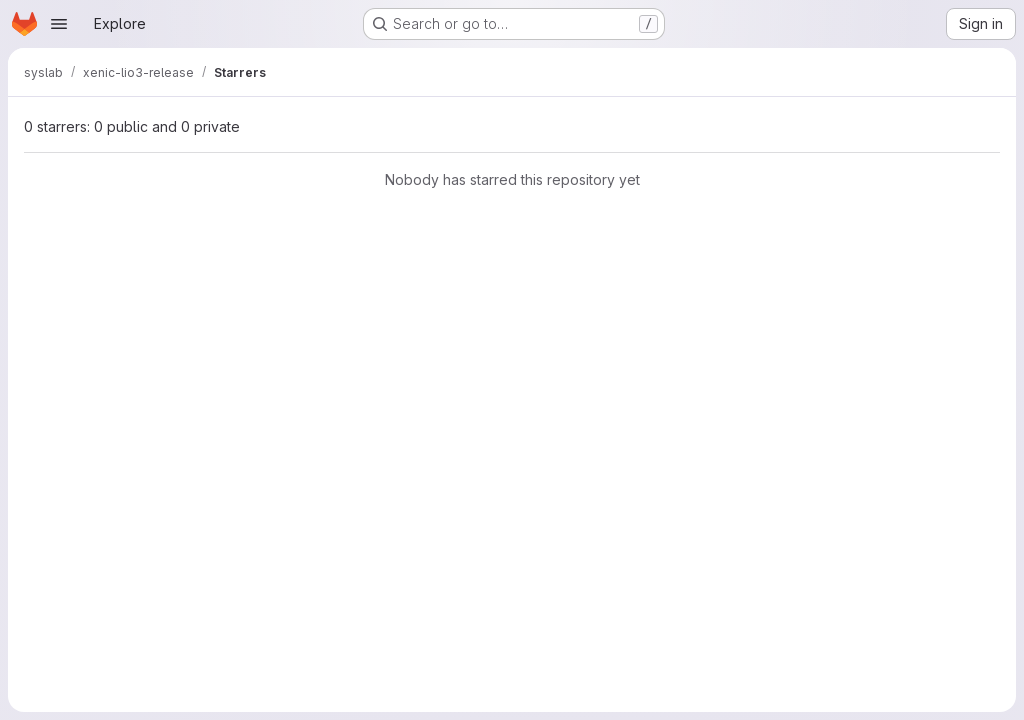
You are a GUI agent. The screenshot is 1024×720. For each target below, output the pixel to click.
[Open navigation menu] (59, 24)
